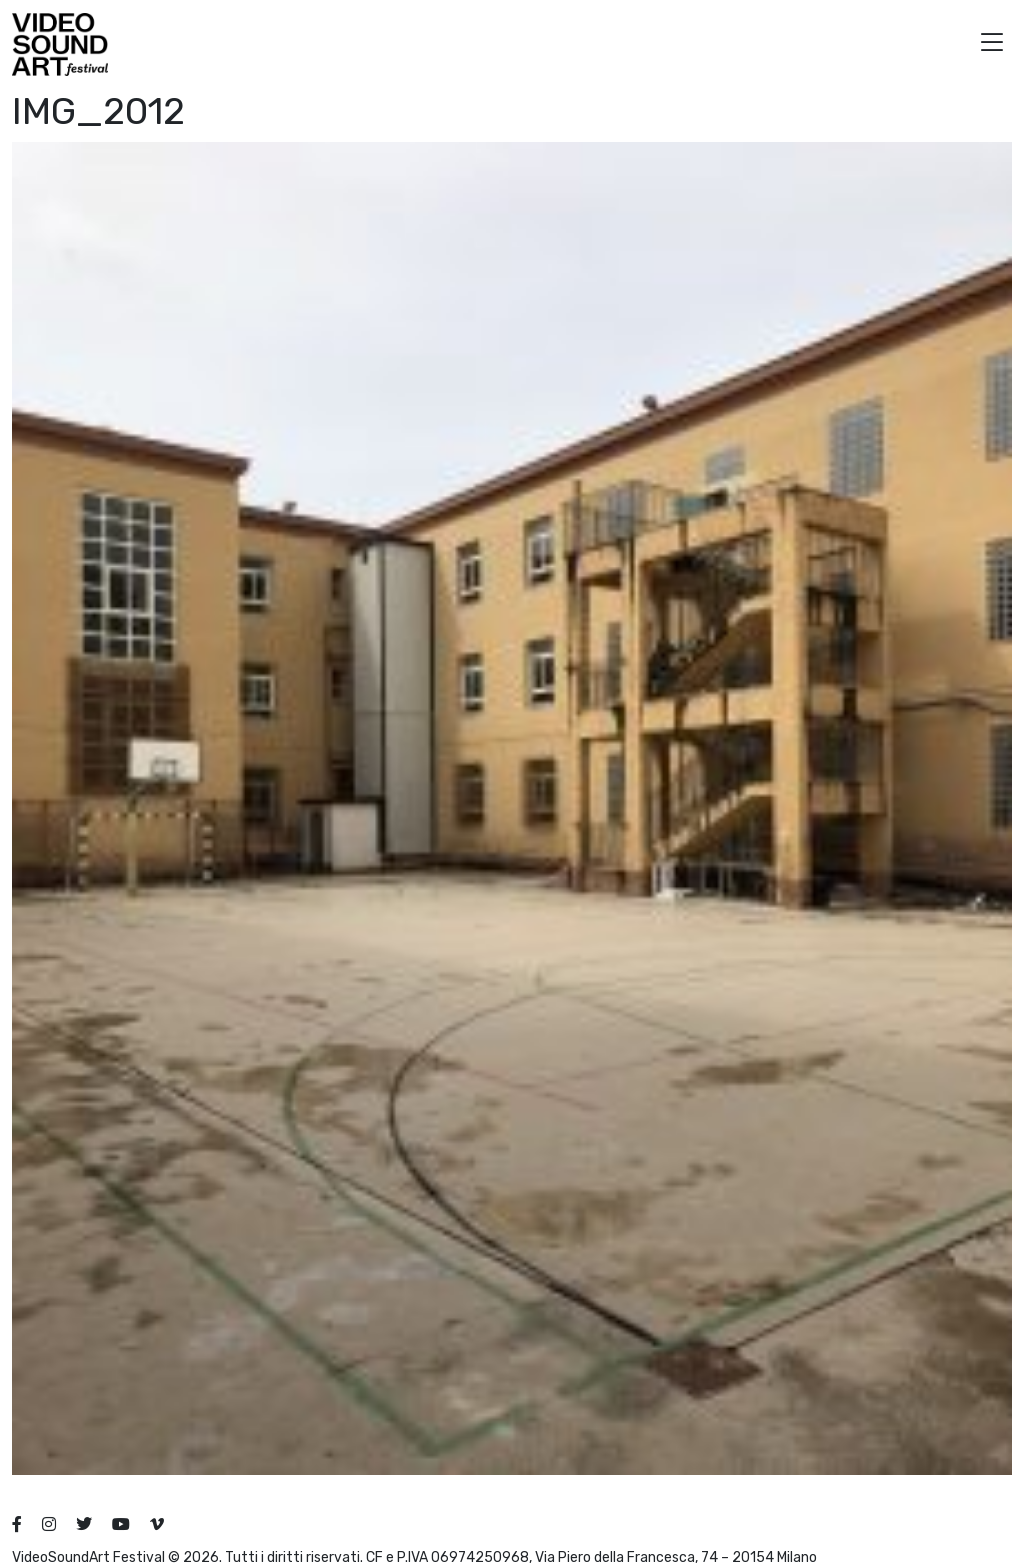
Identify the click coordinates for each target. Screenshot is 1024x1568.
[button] (992, 44)
